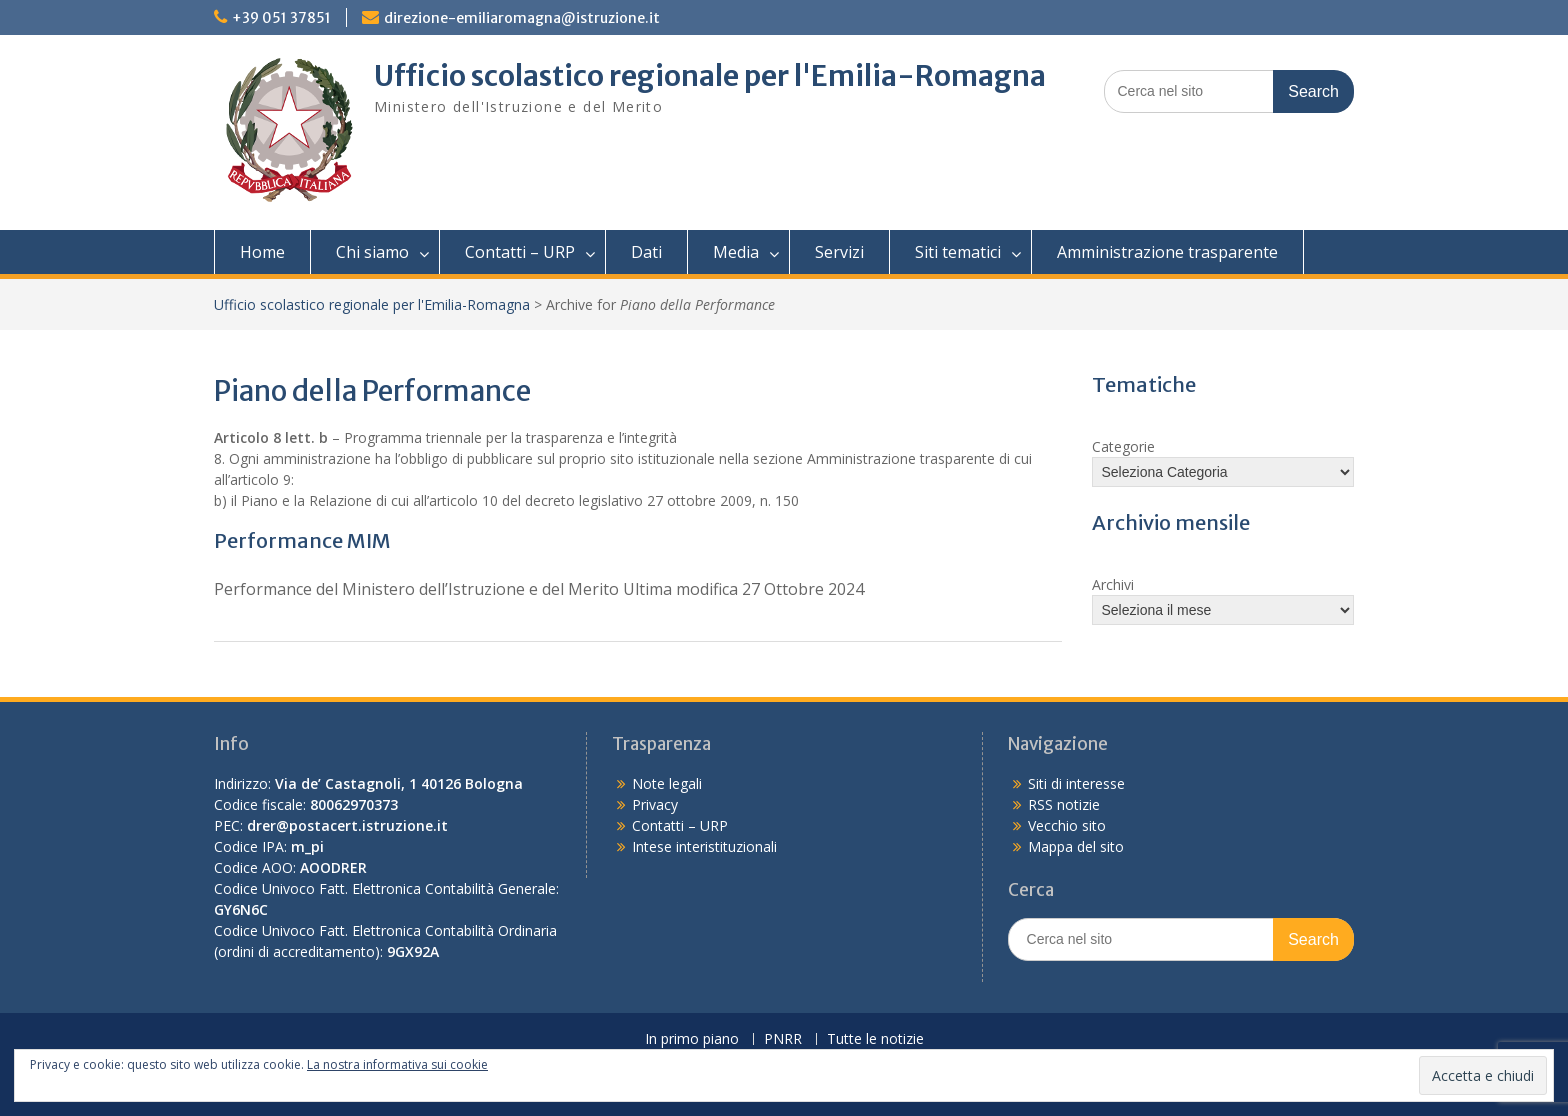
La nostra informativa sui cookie (397, 1064)
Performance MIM (302, 540)
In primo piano (692, 1039)
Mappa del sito (1076, 846)
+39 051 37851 (281, 18)
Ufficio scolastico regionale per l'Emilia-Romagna (710, 76)
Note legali (667, 783)
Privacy (655, 804)
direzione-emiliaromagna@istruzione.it (522, 18)
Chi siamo (372, 252)
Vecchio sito (1067, 825)
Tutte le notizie (875, 1039)
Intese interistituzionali (704, 846)
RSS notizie (1064, 804)
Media (736, 252)
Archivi (1113, 584)
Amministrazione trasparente (1167, 252)
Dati (646, 252)
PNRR (783, 1039)
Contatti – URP (520, 252)
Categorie (1123, 446)
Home (262, 252)
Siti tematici (958, 252)
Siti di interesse (1076, 783)
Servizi (839, 252)
